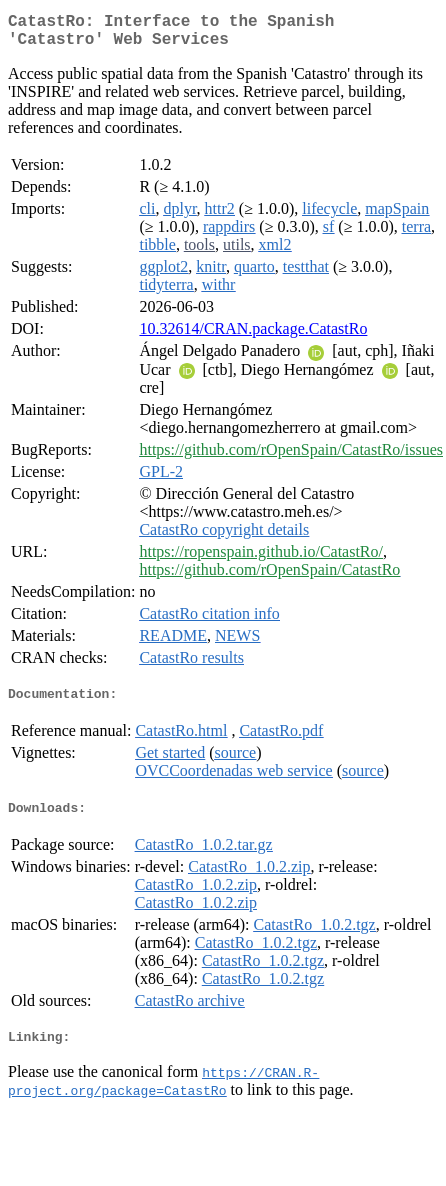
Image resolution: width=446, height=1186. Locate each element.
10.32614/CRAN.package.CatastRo (253, 336)
